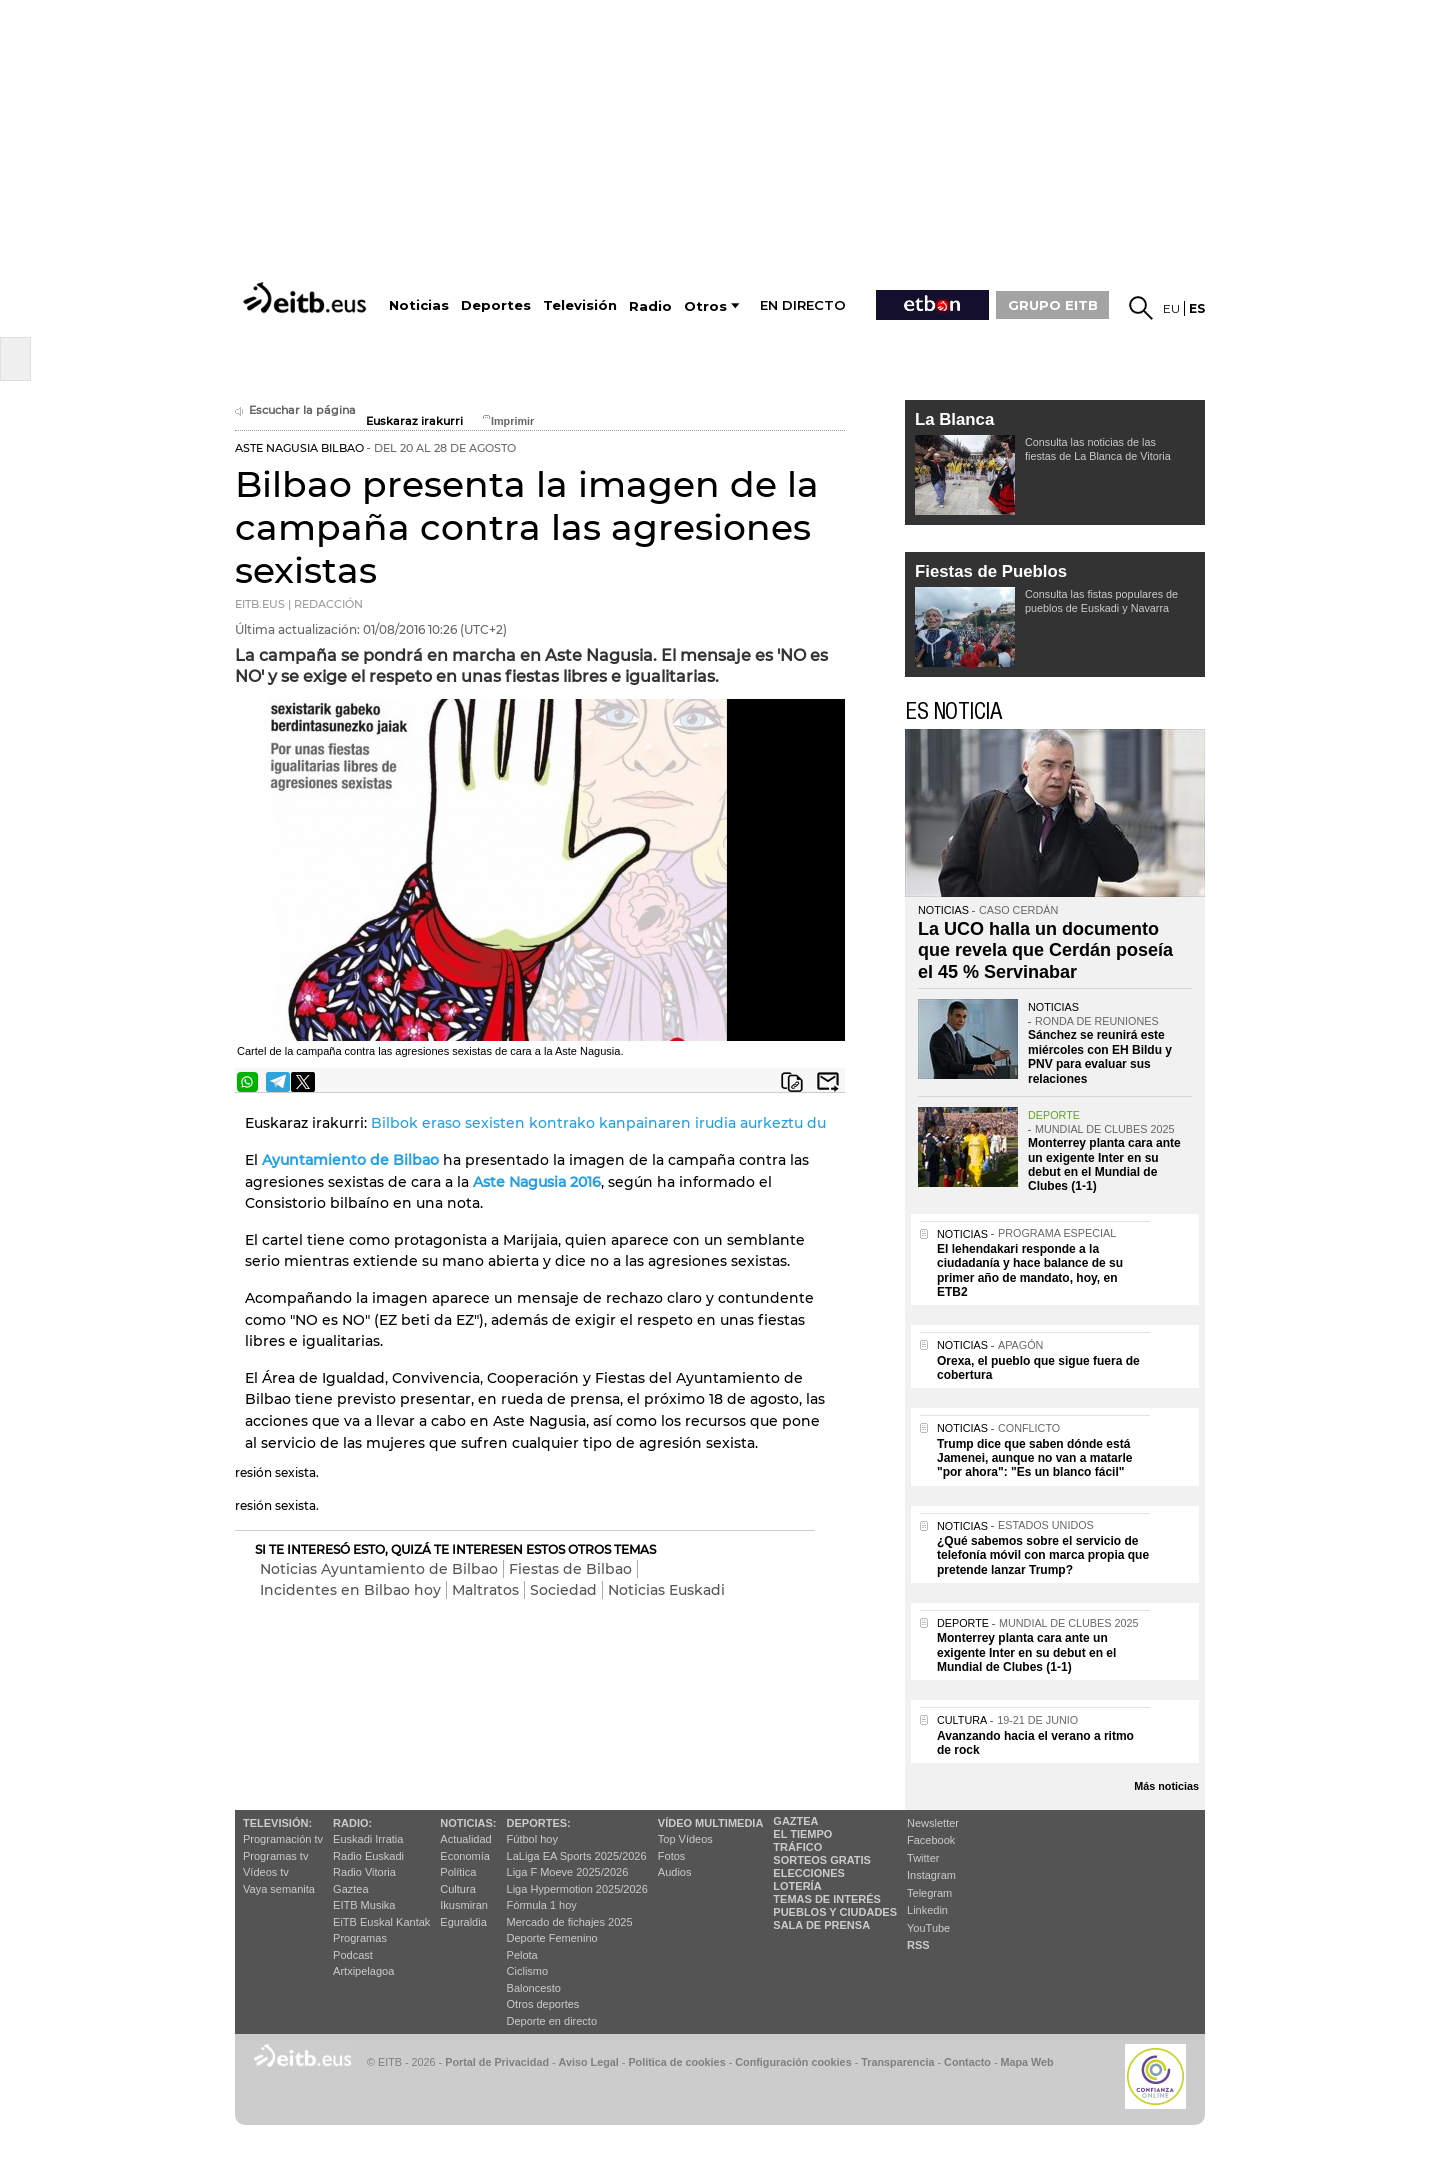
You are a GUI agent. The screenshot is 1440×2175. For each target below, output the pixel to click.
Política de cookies (676, 2062)
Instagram (931, 1875)
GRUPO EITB (1053, 305)
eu (1171, 308)
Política (458, 1872)
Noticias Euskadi (666, 1590)
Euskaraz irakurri (414, 421)
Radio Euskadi (368, 1856)
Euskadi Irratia (368, 1839)
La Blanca (954, 419)
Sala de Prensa (821, 1925)
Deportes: (539, 1823)
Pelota (522, 1955)
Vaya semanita (279, 1889)
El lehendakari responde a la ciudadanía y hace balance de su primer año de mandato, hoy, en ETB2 (1030, 1270)
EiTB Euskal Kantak (381, 1922)
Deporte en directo (552, 2021)
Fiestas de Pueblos (991, 571)
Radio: (352, 1823)
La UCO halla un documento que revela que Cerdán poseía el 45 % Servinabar (1045, 950)
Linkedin (927, 1910)
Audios (675, 1872)
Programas (360, 1938)
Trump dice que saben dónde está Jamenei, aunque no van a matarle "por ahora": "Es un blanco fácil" (1034, 1458)
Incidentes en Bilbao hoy (350, 1590)
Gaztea (350, 1889)
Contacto (967, 2062)
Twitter (923, 1858)
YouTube (928, 1928)
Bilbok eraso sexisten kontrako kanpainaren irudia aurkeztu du (598, 1123)
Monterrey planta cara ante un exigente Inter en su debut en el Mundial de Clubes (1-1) (1104, 1164)
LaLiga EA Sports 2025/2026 (577, 1856)
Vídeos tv (266, 1872)
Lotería (797, 1886)
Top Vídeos (685, 1839)
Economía (465, 1856)
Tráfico (797, 1847)
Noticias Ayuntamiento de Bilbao (379, 1569)
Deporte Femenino (552, 1938)
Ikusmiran (464, 1905)
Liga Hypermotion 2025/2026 (577, 1889)
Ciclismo (528, 1971)
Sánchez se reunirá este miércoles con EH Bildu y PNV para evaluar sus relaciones (1100, 1056)
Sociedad (563, 1590)
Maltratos (485, 1590)
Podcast (353, 1955)
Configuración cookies (793, 2062)
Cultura (457, 1889)
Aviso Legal (589, 2062)
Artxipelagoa (363, 1971)
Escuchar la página (295, 410)
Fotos (672, 1856)
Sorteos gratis (822, 1860)
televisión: (277, 1823)
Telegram (929, 1893)
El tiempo (802, 1834)
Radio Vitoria (364, 1872)
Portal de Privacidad (497, 2062)
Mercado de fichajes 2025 (570, 1922)
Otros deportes (543, 2004)
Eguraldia (463, 1922)
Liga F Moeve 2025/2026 (568, 1872)
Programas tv (275, 1856)
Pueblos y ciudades (835, 1912)
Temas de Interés (827, 1899)
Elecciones (809, 1873)
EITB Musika (364, 1905)
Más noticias (1166, 1786)
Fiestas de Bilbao (570, 1569)
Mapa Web (1026, 2062)
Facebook (931, 1840)
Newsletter (933, 1823)
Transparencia (897, 2062)
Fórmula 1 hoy (542, 1905)
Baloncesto (534, 1988)
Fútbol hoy (532, 1839)
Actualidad (465, 1839)
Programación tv (283, 1839)
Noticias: (468, 1823)
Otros (705, 306)
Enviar (828, 1082)
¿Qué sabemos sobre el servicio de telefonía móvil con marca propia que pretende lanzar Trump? (1043, 1555)
